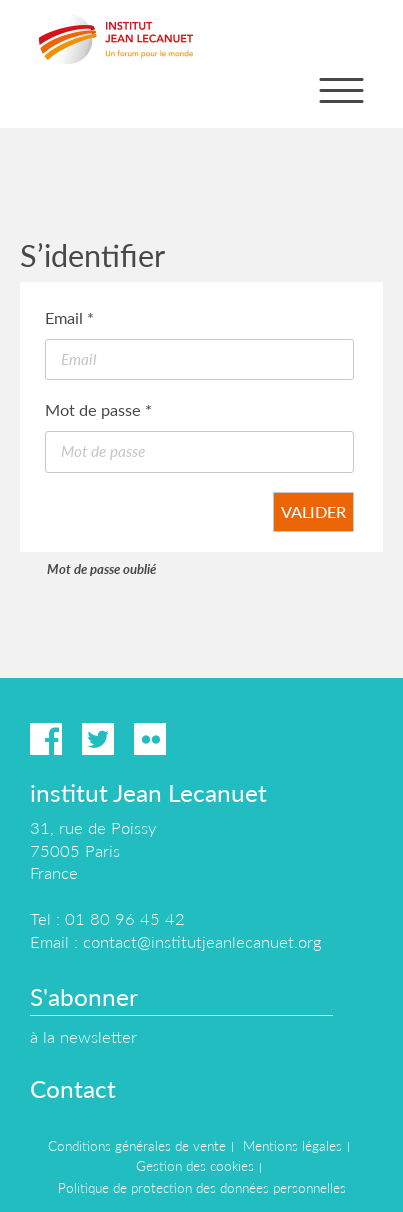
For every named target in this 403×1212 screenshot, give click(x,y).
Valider (313, 511)
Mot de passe (98, 409)
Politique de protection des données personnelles (202, 1188)
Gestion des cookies (195, 1166)
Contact (73, 1088)
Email (69, 317)
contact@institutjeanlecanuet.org (202, 941)
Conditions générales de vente (137, 1146)
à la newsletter (83, 1036)
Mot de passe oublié (101, 569)
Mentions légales (292, 1146)
